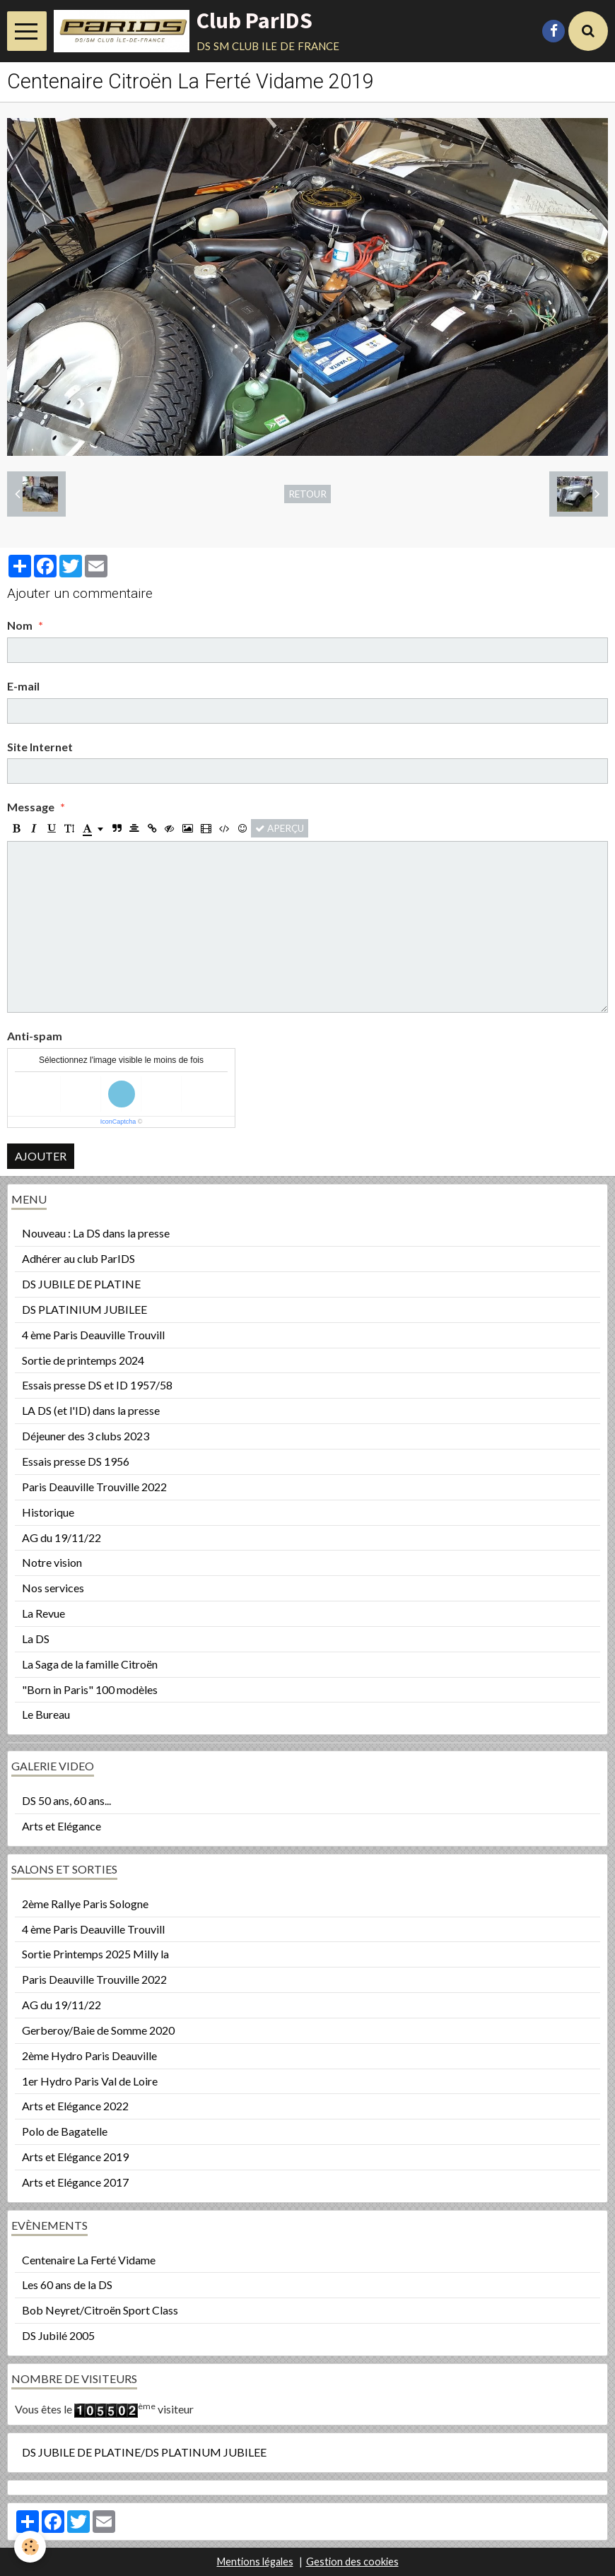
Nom (20, 625)
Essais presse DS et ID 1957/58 (97, 1385)
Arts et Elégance (61, 1826)
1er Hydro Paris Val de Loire (90, 2081)
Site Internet (40, 746)
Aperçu (279, 828)
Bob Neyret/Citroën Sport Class (100, 2310)
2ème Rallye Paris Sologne (85, 1903)
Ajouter (40, 1156)
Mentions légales (255, 2562)
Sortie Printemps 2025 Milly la (95, 1953)
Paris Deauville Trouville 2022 (94, 1486)
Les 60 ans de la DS (67, 2284)
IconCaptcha (118, 1121)
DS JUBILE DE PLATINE (81, 1283)
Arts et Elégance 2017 (75, 2182)
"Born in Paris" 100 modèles (90, 1689)
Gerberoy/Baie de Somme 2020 (98, 2030)
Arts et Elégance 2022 (75, 2105)
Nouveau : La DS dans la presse (96, 1233)
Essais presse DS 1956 (75, 1461)
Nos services (53, 1587)
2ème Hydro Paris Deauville (89, 2055)
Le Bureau (46, 1714)
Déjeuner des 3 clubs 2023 (85, 1435)
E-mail (23, 686)
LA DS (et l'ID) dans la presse (91, 1410)
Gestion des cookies (352, 2562)
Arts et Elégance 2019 (75, 2156)
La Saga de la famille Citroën (90, 1664)
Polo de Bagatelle (64, 2131)
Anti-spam (34, 1035)
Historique (48, 1512)
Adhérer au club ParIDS (78, 1258)
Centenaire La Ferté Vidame (89, 2259)
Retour (307, 494)
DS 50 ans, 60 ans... (66, 1800)
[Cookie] (30, 2547)
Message (30, 806)
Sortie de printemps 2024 (83, 1360)
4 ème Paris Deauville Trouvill (93, 1334)
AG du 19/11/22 (61, 1537)
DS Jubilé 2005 (58, 2335)
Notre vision (52, 1562)
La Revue (43, 1613)
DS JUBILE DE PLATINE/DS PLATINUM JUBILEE (144, 2452)
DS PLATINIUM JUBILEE (84, 1309)
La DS (35, 1638)
